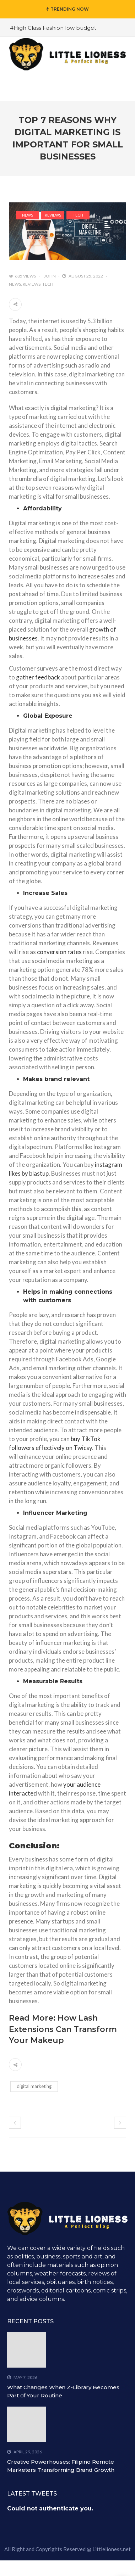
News (27, 215)
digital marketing (34, 2086)
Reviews (53, 215)
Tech (78, 215)
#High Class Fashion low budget (53, 27)
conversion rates (59, 952)
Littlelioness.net (111, 2549)
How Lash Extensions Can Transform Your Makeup (63, 2029)
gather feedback (38, 677)
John (50, 276)
